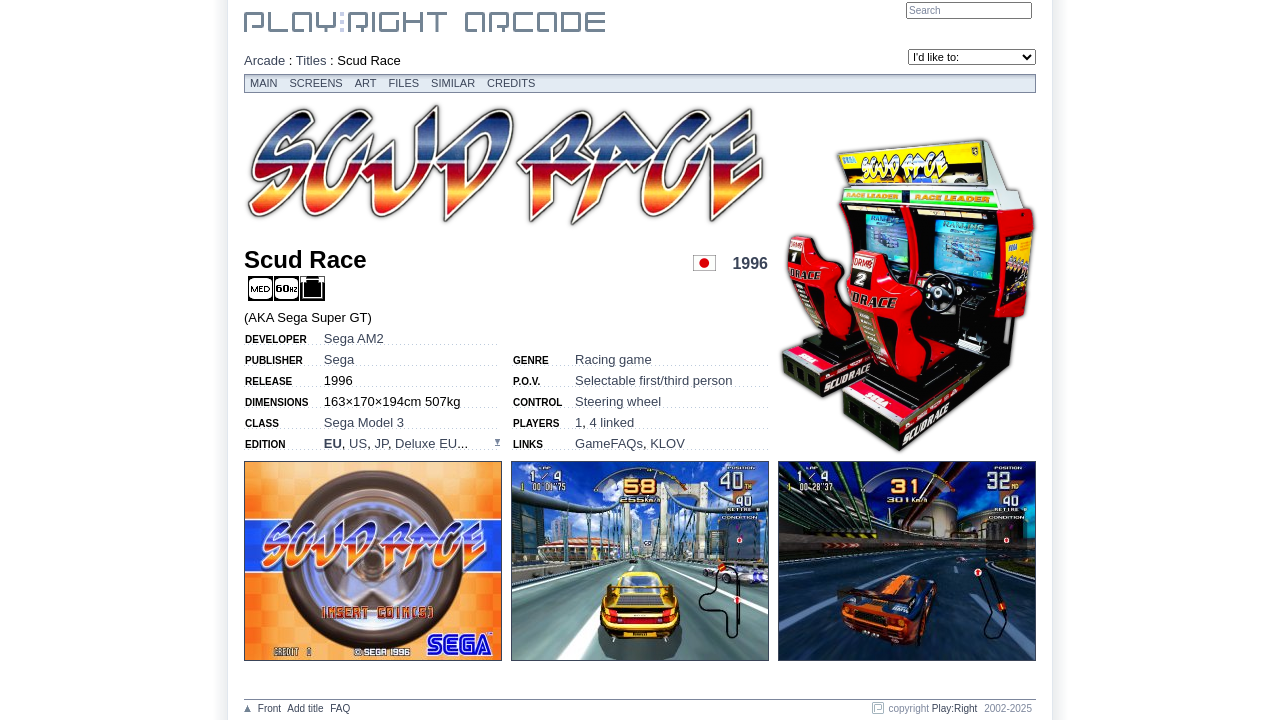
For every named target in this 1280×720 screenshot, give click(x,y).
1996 (750, 263)
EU (333, 443)
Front (269, 708)
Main (264, 83)
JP (381, 443)
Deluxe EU (426, 443)
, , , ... (396, 443)
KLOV (667, 443)
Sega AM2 (354, 338)
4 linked (611, 422)
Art (366, 83)
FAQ (340, 708)
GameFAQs (609, 443)
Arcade (264, 60)
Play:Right (955, 708)
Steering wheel (618, 401)
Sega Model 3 (364, 422)
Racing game (613, 359)
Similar (453, 83)
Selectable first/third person (654, 380)
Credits (511, 83)
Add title (305, 708)
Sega (339, 359)
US (358, 443)
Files (404, 83)
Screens (316, 83)
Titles (311, 60)
